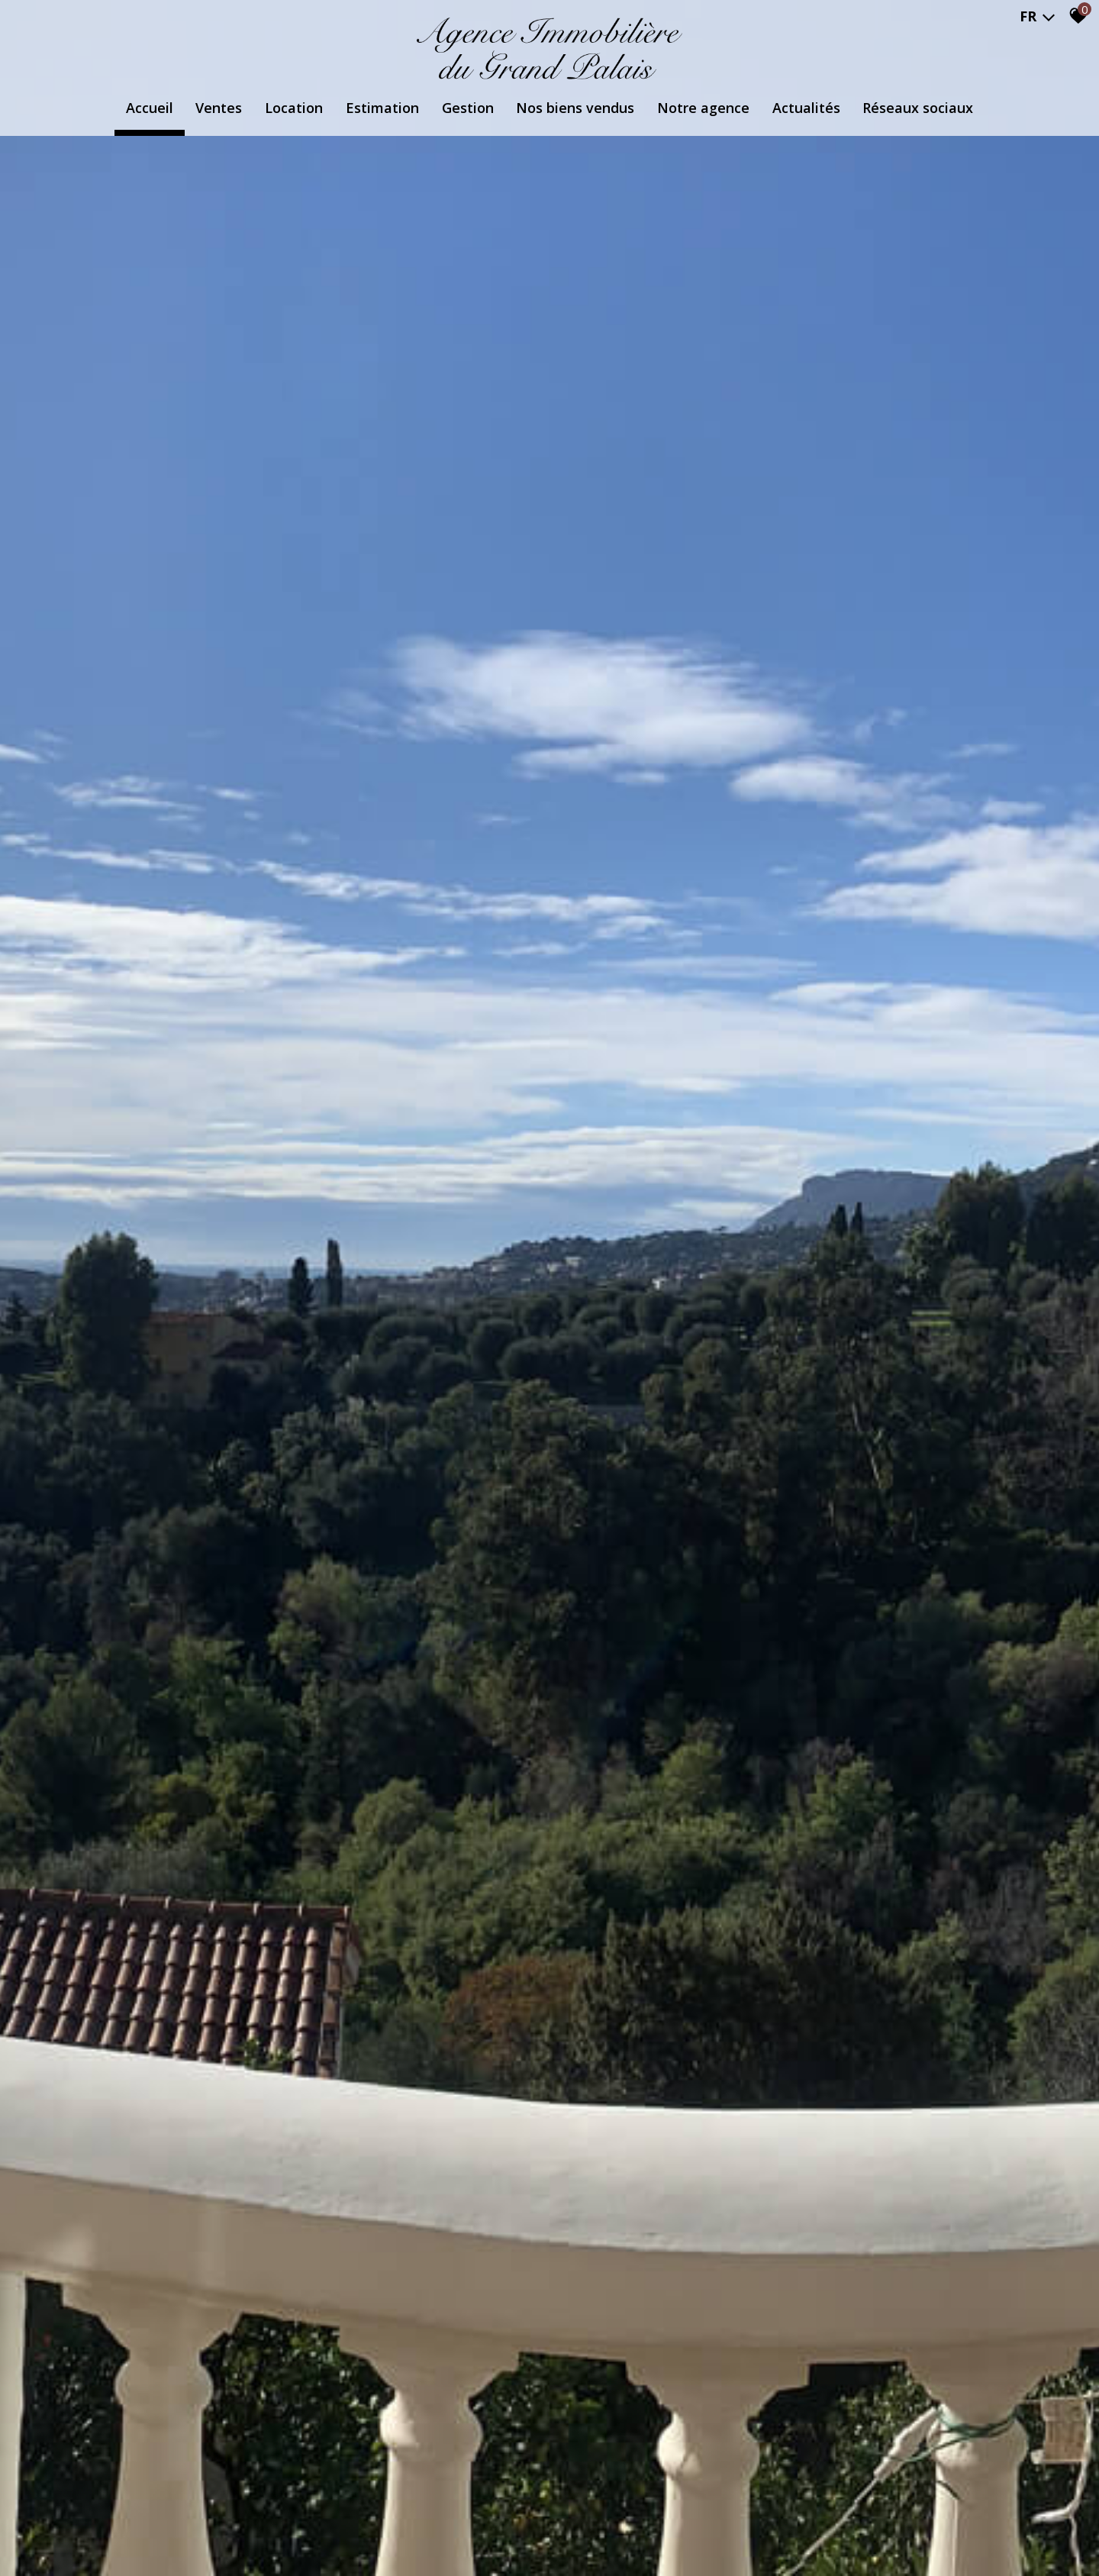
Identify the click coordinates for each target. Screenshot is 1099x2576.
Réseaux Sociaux (919, 107)
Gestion (468, 107)
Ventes (218, 107)
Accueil (148, 107)
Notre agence (704, 107)
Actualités (807, 107)
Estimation (382, 107)
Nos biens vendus (576, 107)
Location (294, 107)
